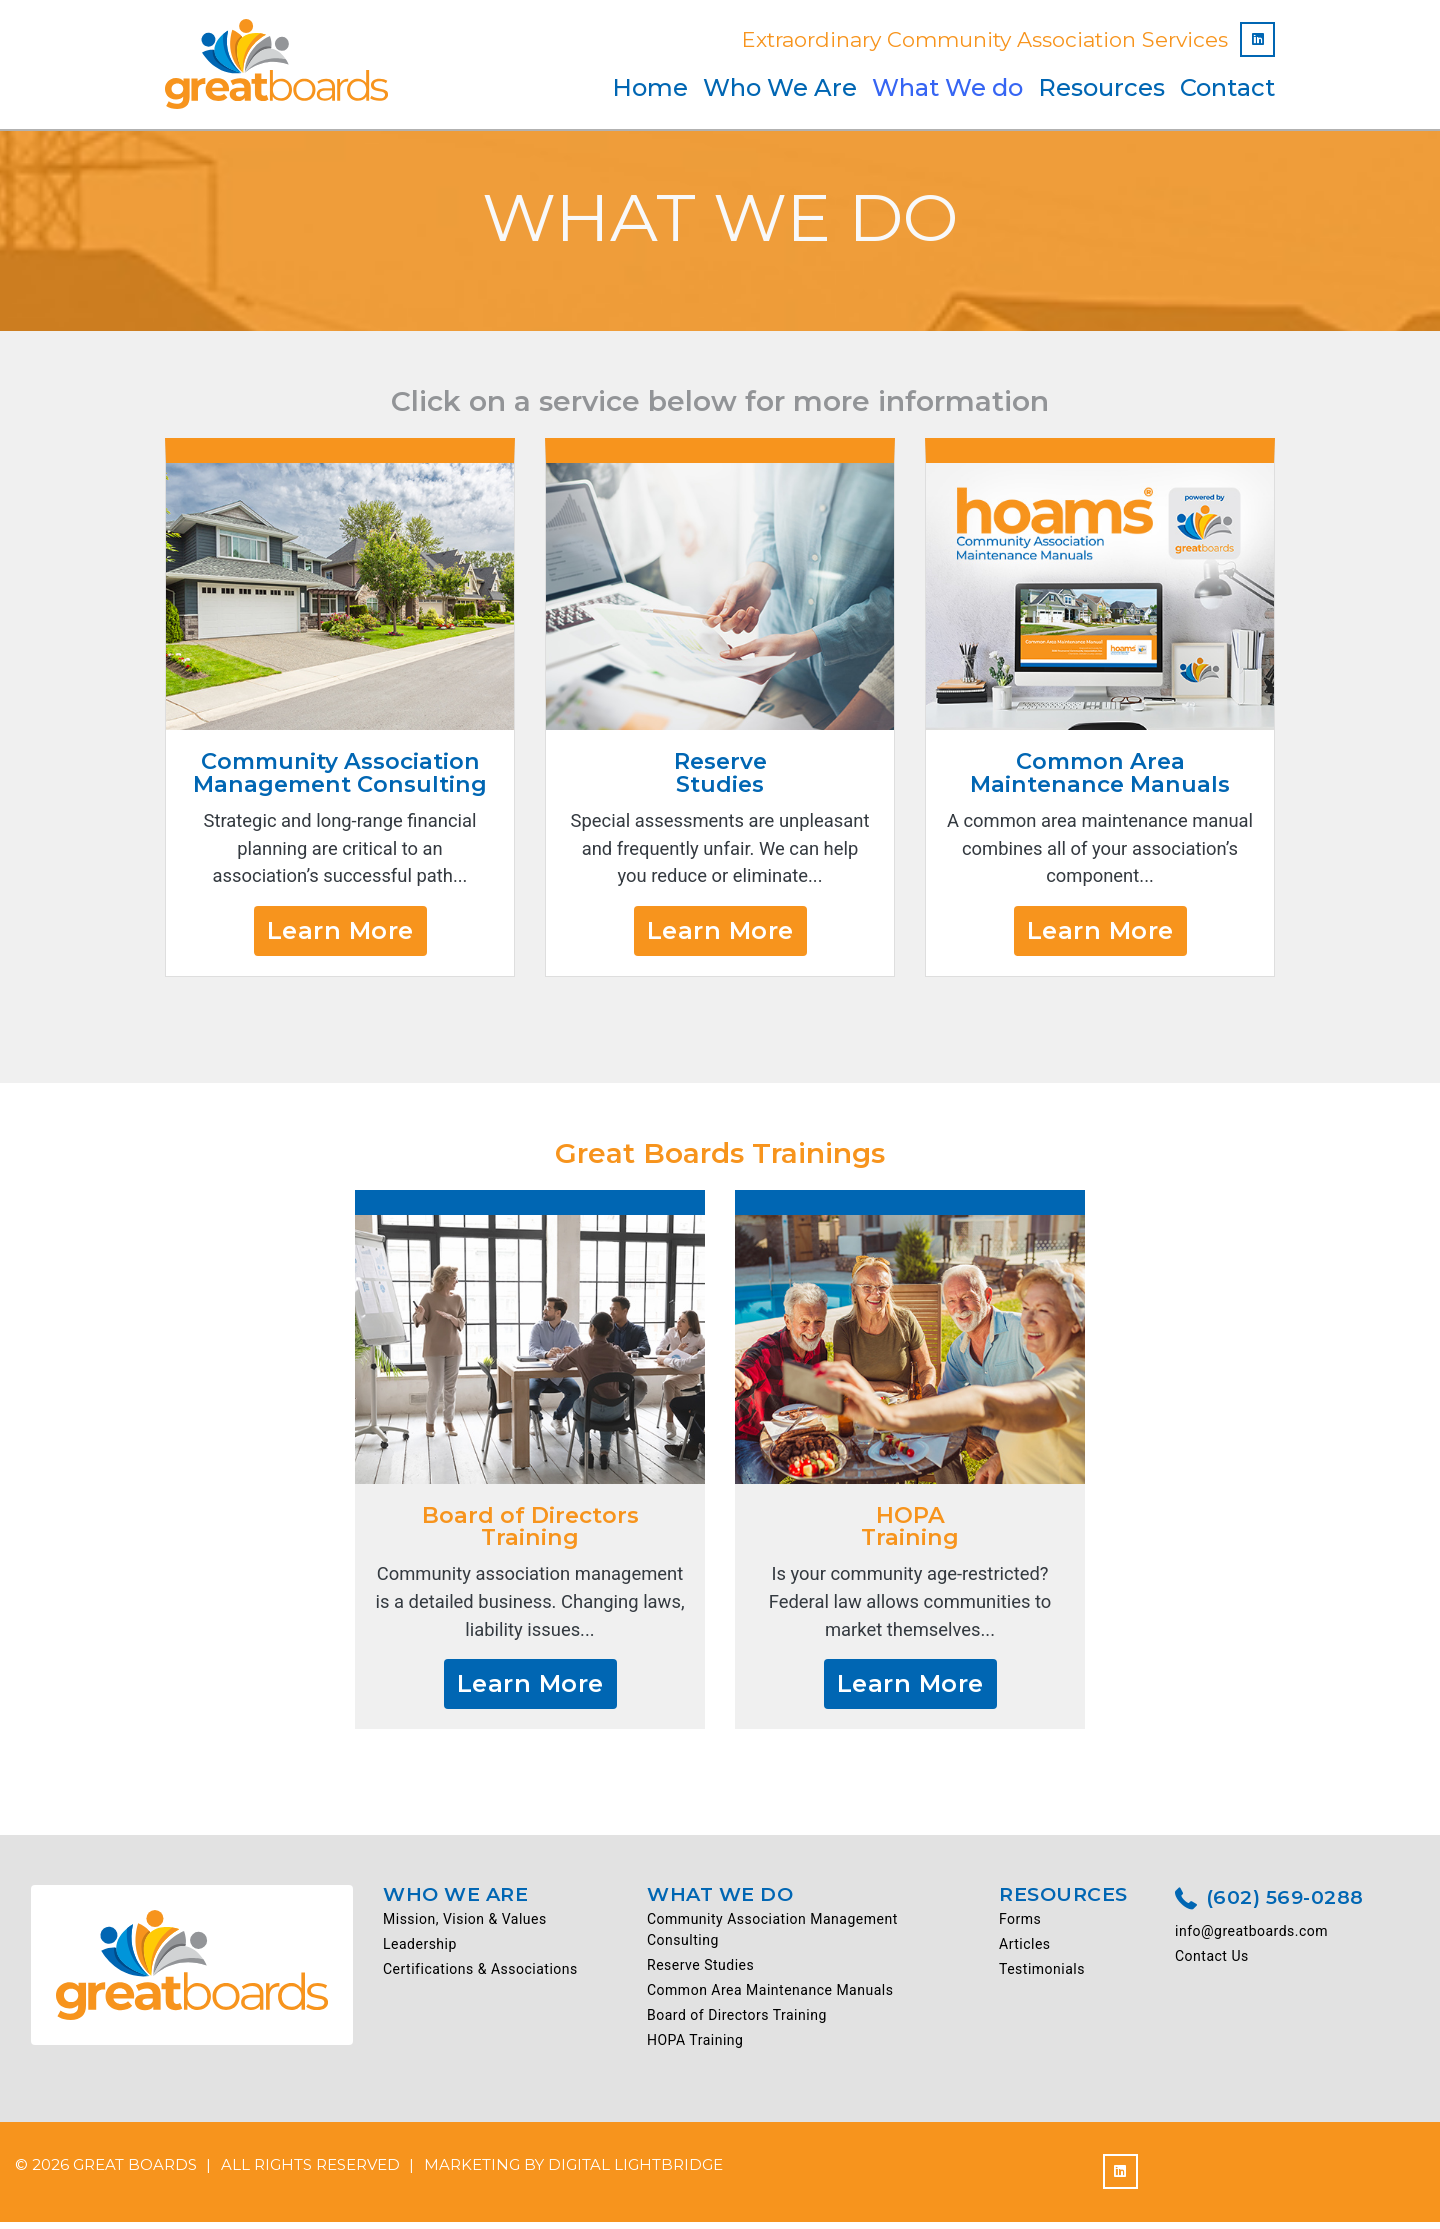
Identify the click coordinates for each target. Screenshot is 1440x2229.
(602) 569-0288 (1269, 1906)
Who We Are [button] (780, 87)
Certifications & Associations (480, 1976)
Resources (1101, 87)
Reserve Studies (700, 1972)
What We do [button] (947, 87)
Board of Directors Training (737, 2022)
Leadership (420, 1951)
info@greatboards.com (1251, 1939)
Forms (1020, 1926)
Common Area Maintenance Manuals (770, 1997)
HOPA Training (695, 2047)
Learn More (340, 933)
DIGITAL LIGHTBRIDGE (635, 2171)
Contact (1227, 87)
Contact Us (1212, 1964)
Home (650, 87)
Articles (1025, 1951)
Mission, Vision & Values (465, 1926)
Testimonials (1042, 1976)
